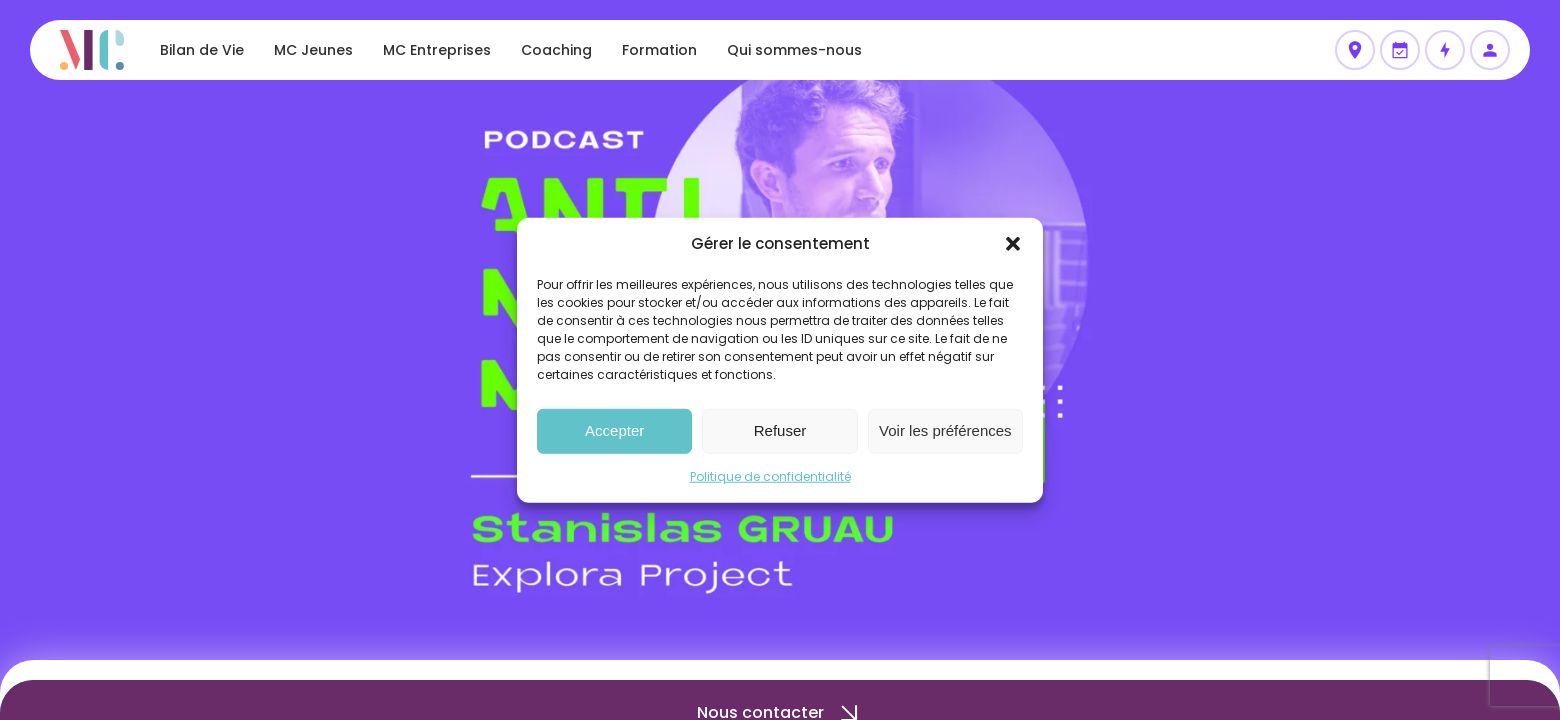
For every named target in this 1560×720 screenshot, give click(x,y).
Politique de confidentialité (770, 475)
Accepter (614, 430)
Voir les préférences (945, 430)
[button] (1013, 244)
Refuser (780, 430)
